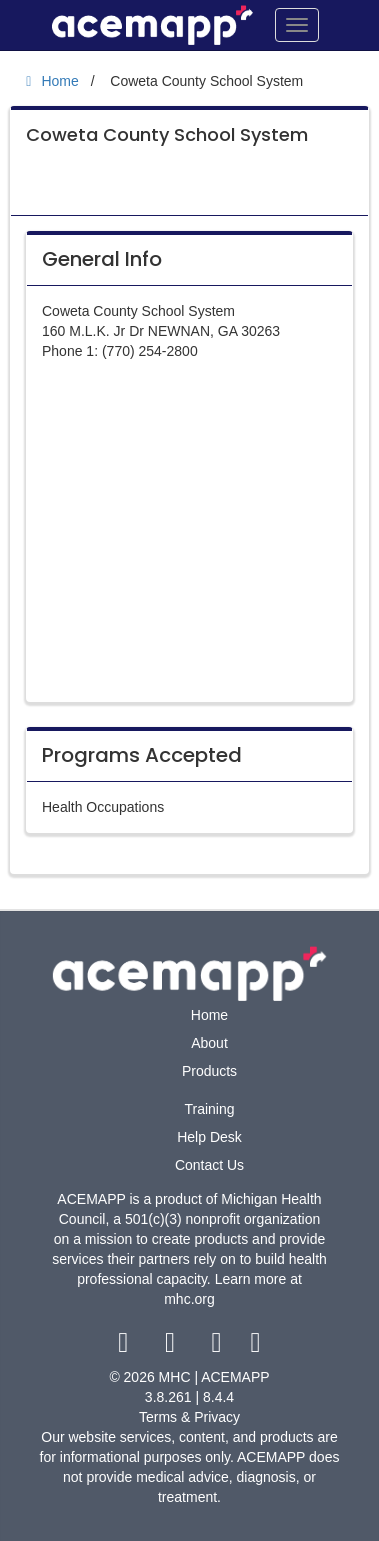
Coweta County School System (167, 134)
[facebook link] (125, 1347)
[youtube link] (218, 1347)
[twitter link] (172, 1347)
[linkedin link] (255, 1347)
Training (209, 1109)
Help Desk (209, 1137)
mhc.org (189, 1299)
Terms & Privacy (189, 1417)
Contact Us (209, 1165)
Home (209, 1015)
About (209, 1043)
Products (209, 1071)
